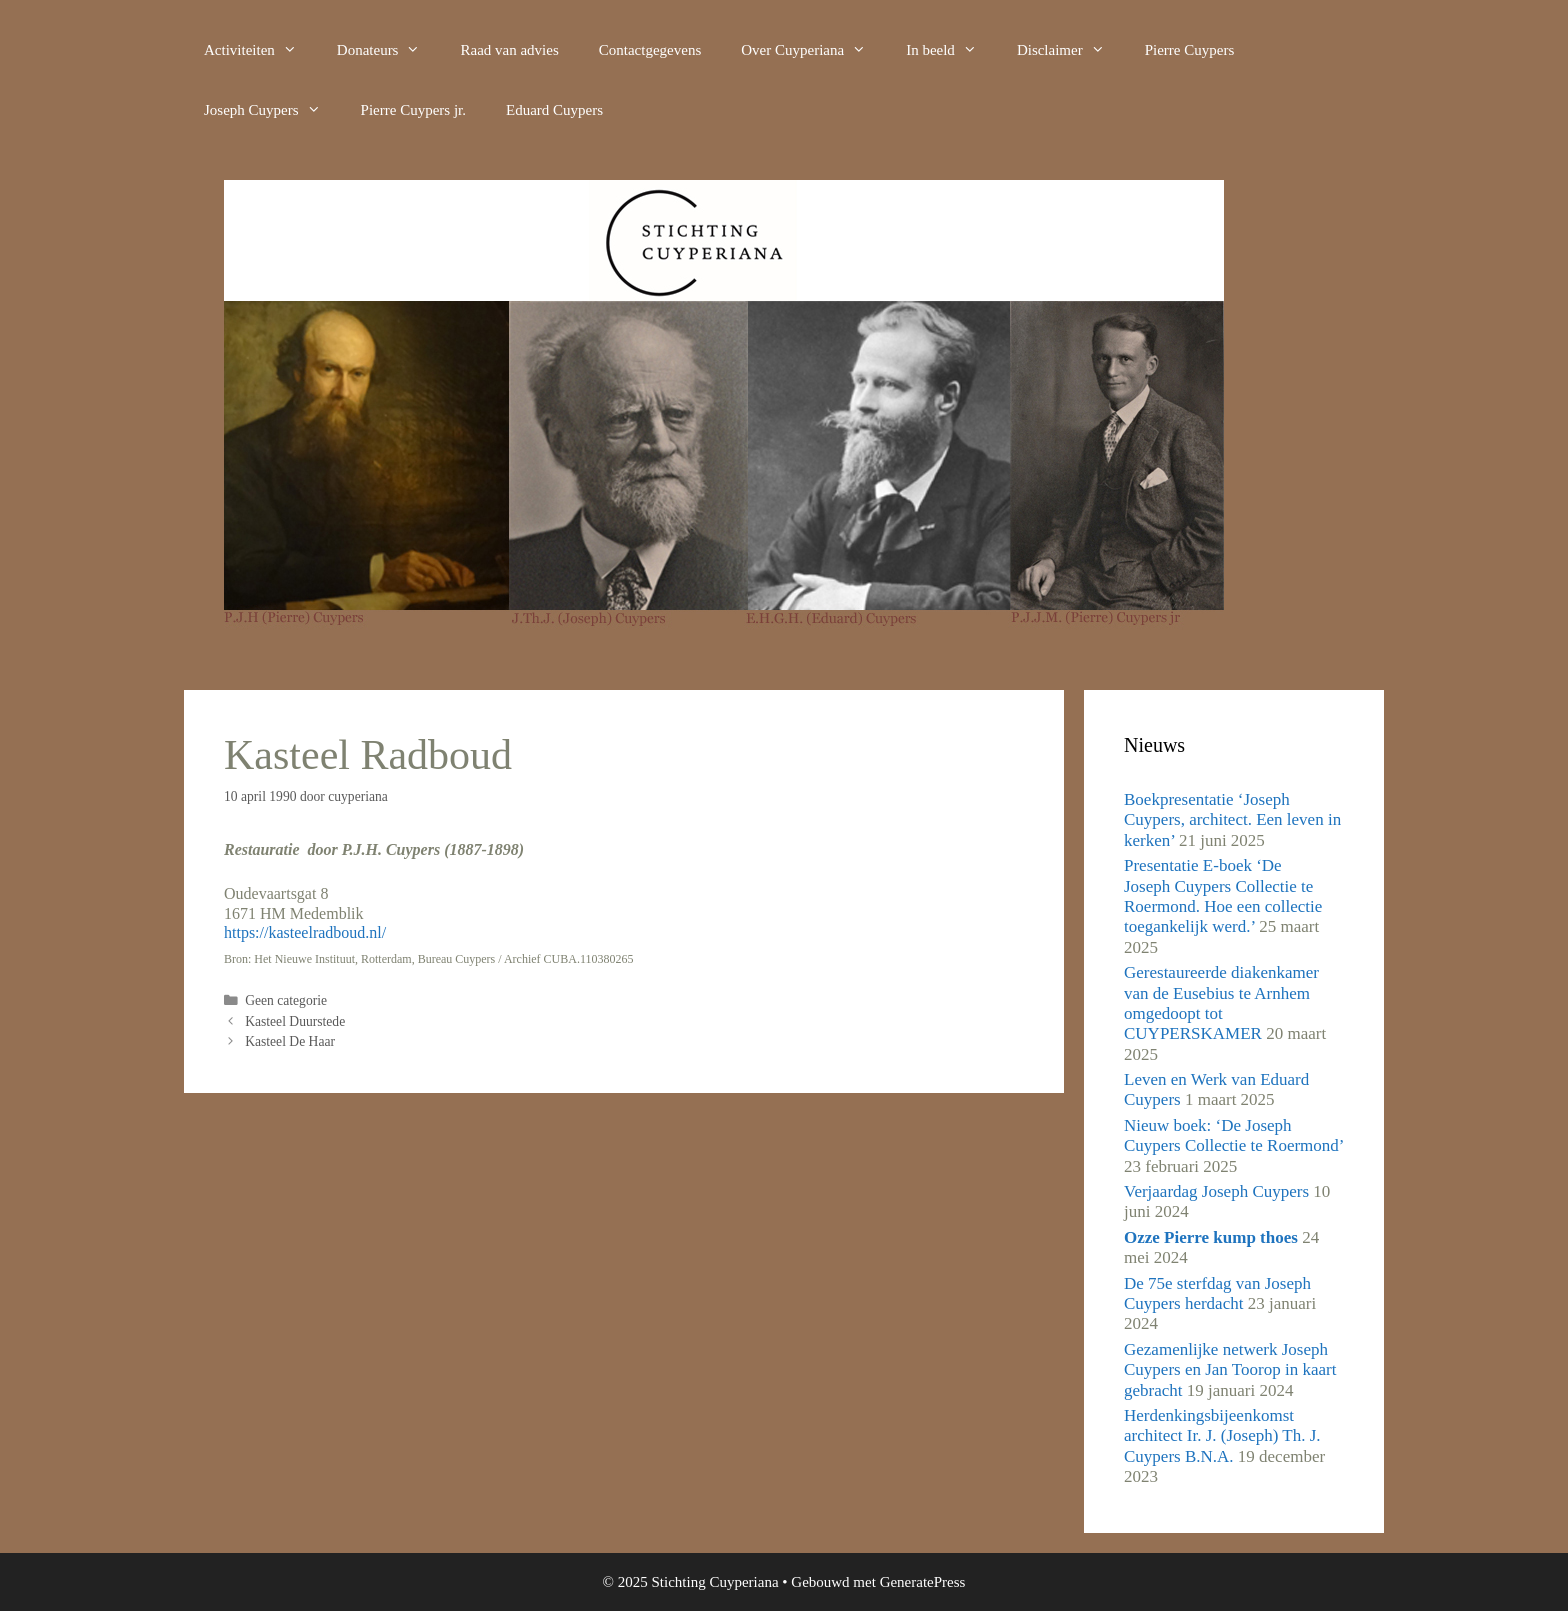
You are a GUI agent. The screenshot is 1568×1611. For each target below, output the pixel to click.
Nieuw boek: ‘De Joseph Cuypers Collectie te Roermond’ (1233, 1135)
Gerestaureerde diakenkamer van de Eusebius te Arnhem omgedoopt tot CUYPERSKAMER (1221, 1003)
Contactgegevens (650, 50)
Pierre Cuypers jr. (413, 110)
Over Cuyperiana (813, 50)
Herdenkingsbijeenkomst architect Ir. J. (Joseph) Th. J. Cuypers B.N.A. (1222, 1436)
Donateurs (389, 50)
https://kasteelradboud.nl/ (305, 932)
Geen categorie (286, 1000)
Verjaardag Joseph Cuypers (1216, 1191)
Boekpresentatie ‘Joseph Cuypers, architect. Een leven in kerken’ (1232, 820)
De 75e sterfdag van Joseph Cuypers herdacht (1217, 1293)
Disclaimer (1071, 50)
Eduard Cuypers (554, 110)
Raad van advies (509, 50)
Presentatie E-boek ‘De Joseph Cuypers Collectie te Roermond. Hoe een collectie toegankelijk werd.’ (1223, 896)
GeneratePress (923, 1582)
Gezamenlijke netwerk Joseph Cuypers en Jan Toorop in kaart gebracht (1230, 1370)
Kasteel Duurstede (295, 1021)
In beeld (951, 50)
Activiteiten (260, 50)
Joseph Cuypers (272, 110)
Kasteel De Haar (290, 1041)
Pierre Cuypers (1190, 50)
